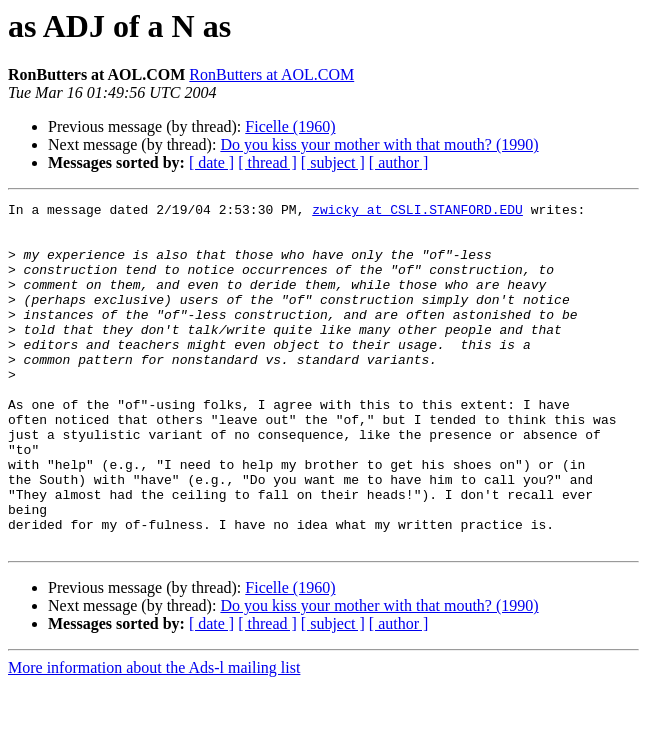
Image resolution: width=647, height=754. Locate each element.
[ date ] (211, 162)
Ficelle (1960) (290, 126)
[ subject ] (333, 162)
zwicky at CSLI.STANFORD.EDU (417, 212)
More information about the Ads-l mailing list (154, 736)
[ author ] (399, 162)
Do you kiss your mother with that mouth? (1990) (379, 144)
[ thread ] (267, 162)
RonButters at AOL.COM (271, 74)
